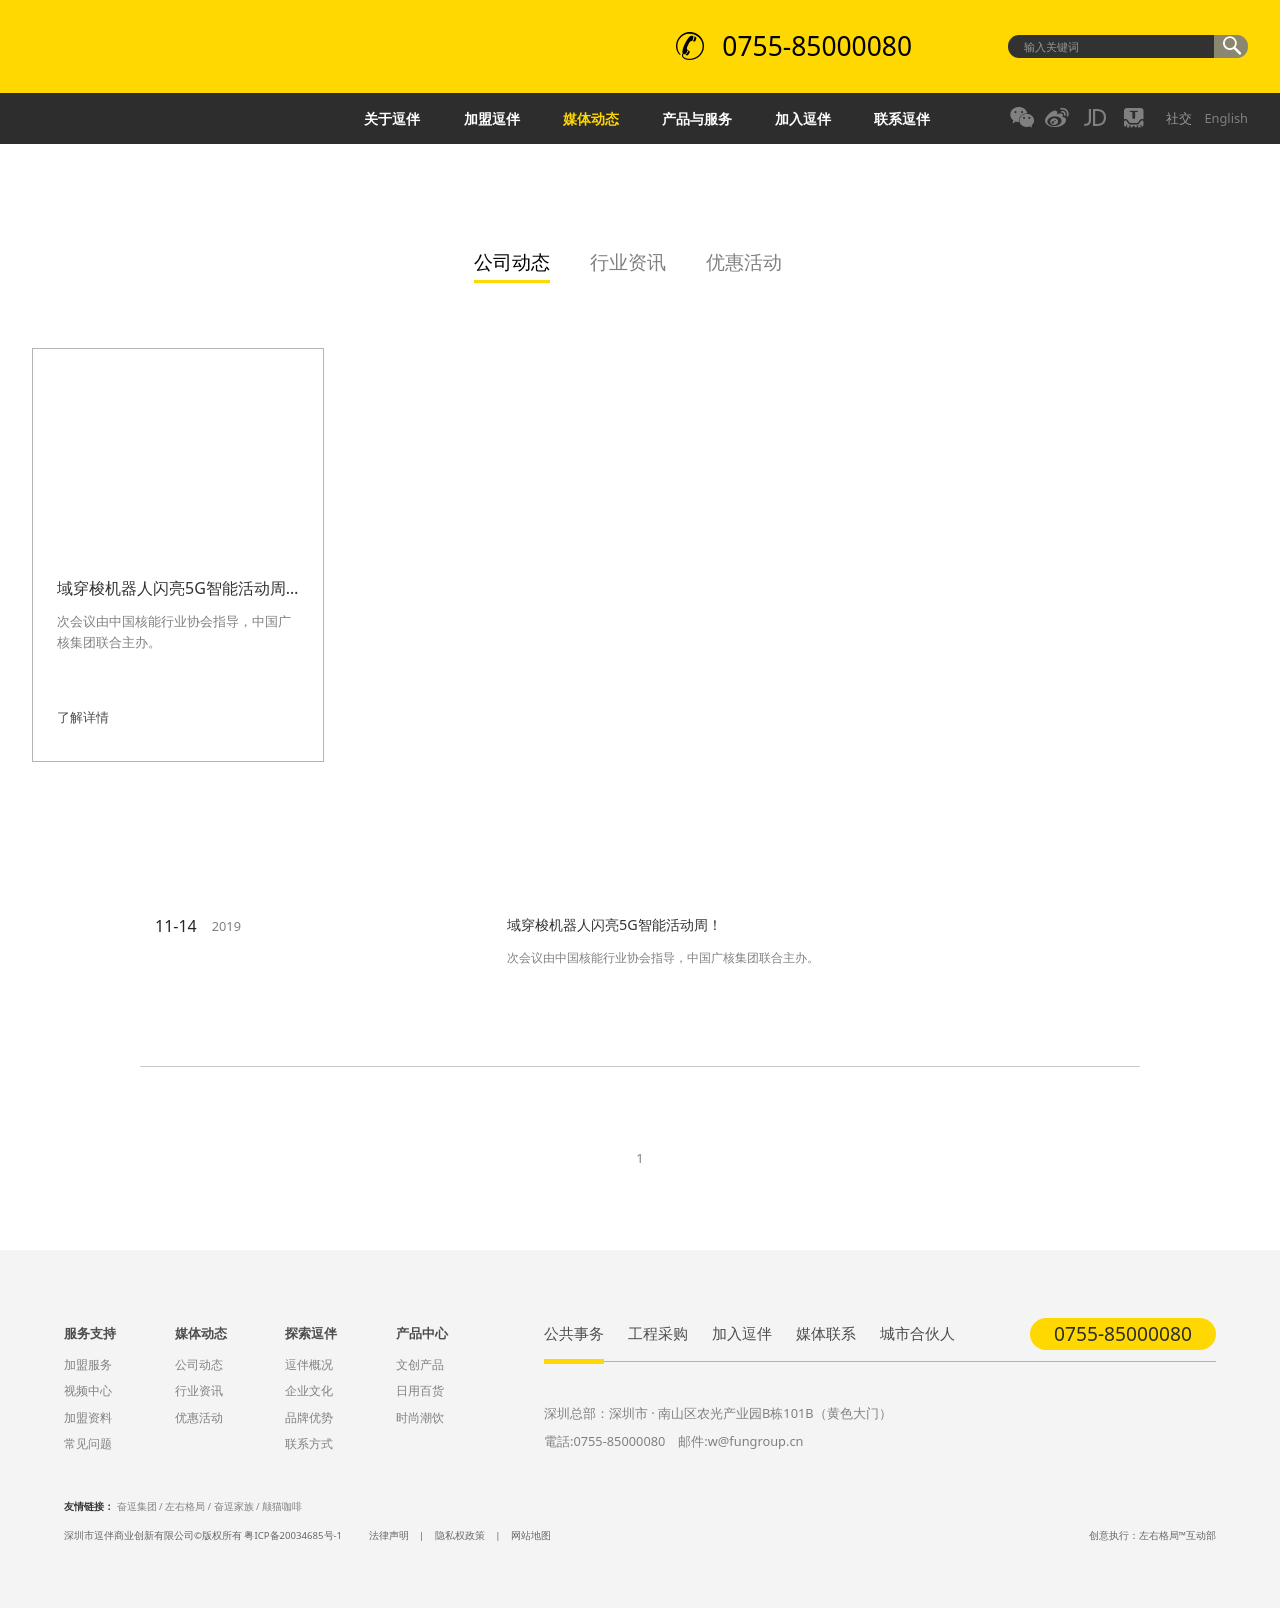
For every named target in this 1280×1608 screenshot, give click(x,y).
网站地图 (531, 1535)
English (1226, 118)
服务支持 (90, 1333)
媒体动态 (591, 118)
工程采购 (658, 1333)
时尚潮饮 (420, 1417)
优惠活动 (199, 1417)
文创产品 (420, 1364)
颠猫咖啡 (282, 1506)
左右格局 (185, 1506)
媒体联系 (826, 1333)
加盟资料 (88, 1417)
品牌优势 (309, 1417)
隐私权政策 (460, 1535)
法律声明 (389, 1535)
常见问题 (88, 1443)
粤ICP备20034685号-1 (293, 1535)
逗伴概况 (309, 1364)
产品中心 (422, 1333)
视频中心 (88, 1390)
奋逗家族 (234, 1506)
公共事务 (574, 1333)
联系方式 (309, 1443)
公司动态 (199, 1364)
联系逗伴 (902, 118)
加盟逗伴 (492, 118)
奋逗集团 (137, 1506)
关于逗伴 (392, 118)
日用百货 (420, 1390)
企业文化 (309, 1390)
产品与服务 (697, 118)
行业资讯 (199, 1390)
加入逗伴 (803, 118)
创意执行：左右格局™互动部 (1152, 1535)
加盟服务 (88, 1364)
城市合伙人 (917, 1333)
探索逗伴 (311, 1333)
